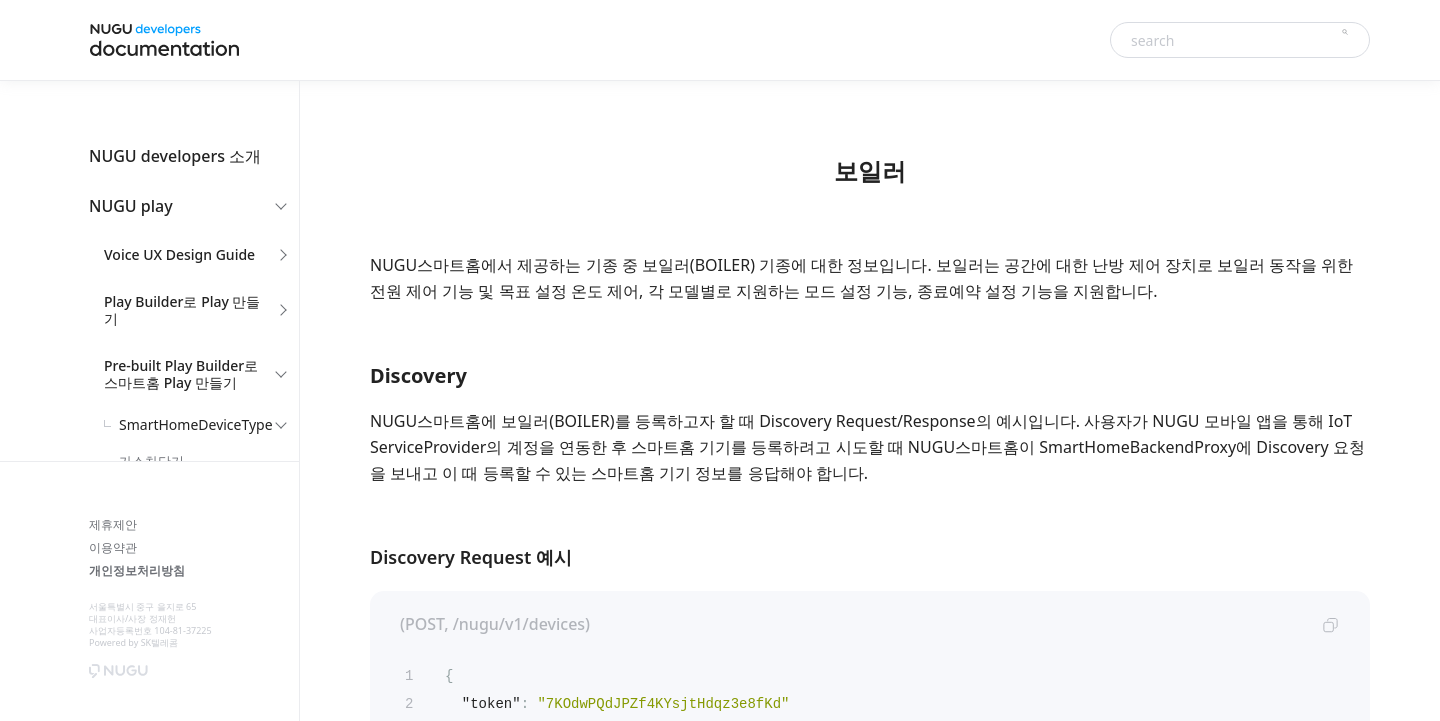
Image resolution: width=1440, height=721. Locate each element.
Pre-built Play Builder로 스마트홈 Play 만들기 (181, 374)
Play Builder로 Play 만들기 (182, 310)
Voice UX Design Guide (179, 254)
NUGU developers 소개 (175, 156)
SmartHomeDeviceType (196, 424)
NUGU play (131, 206)
